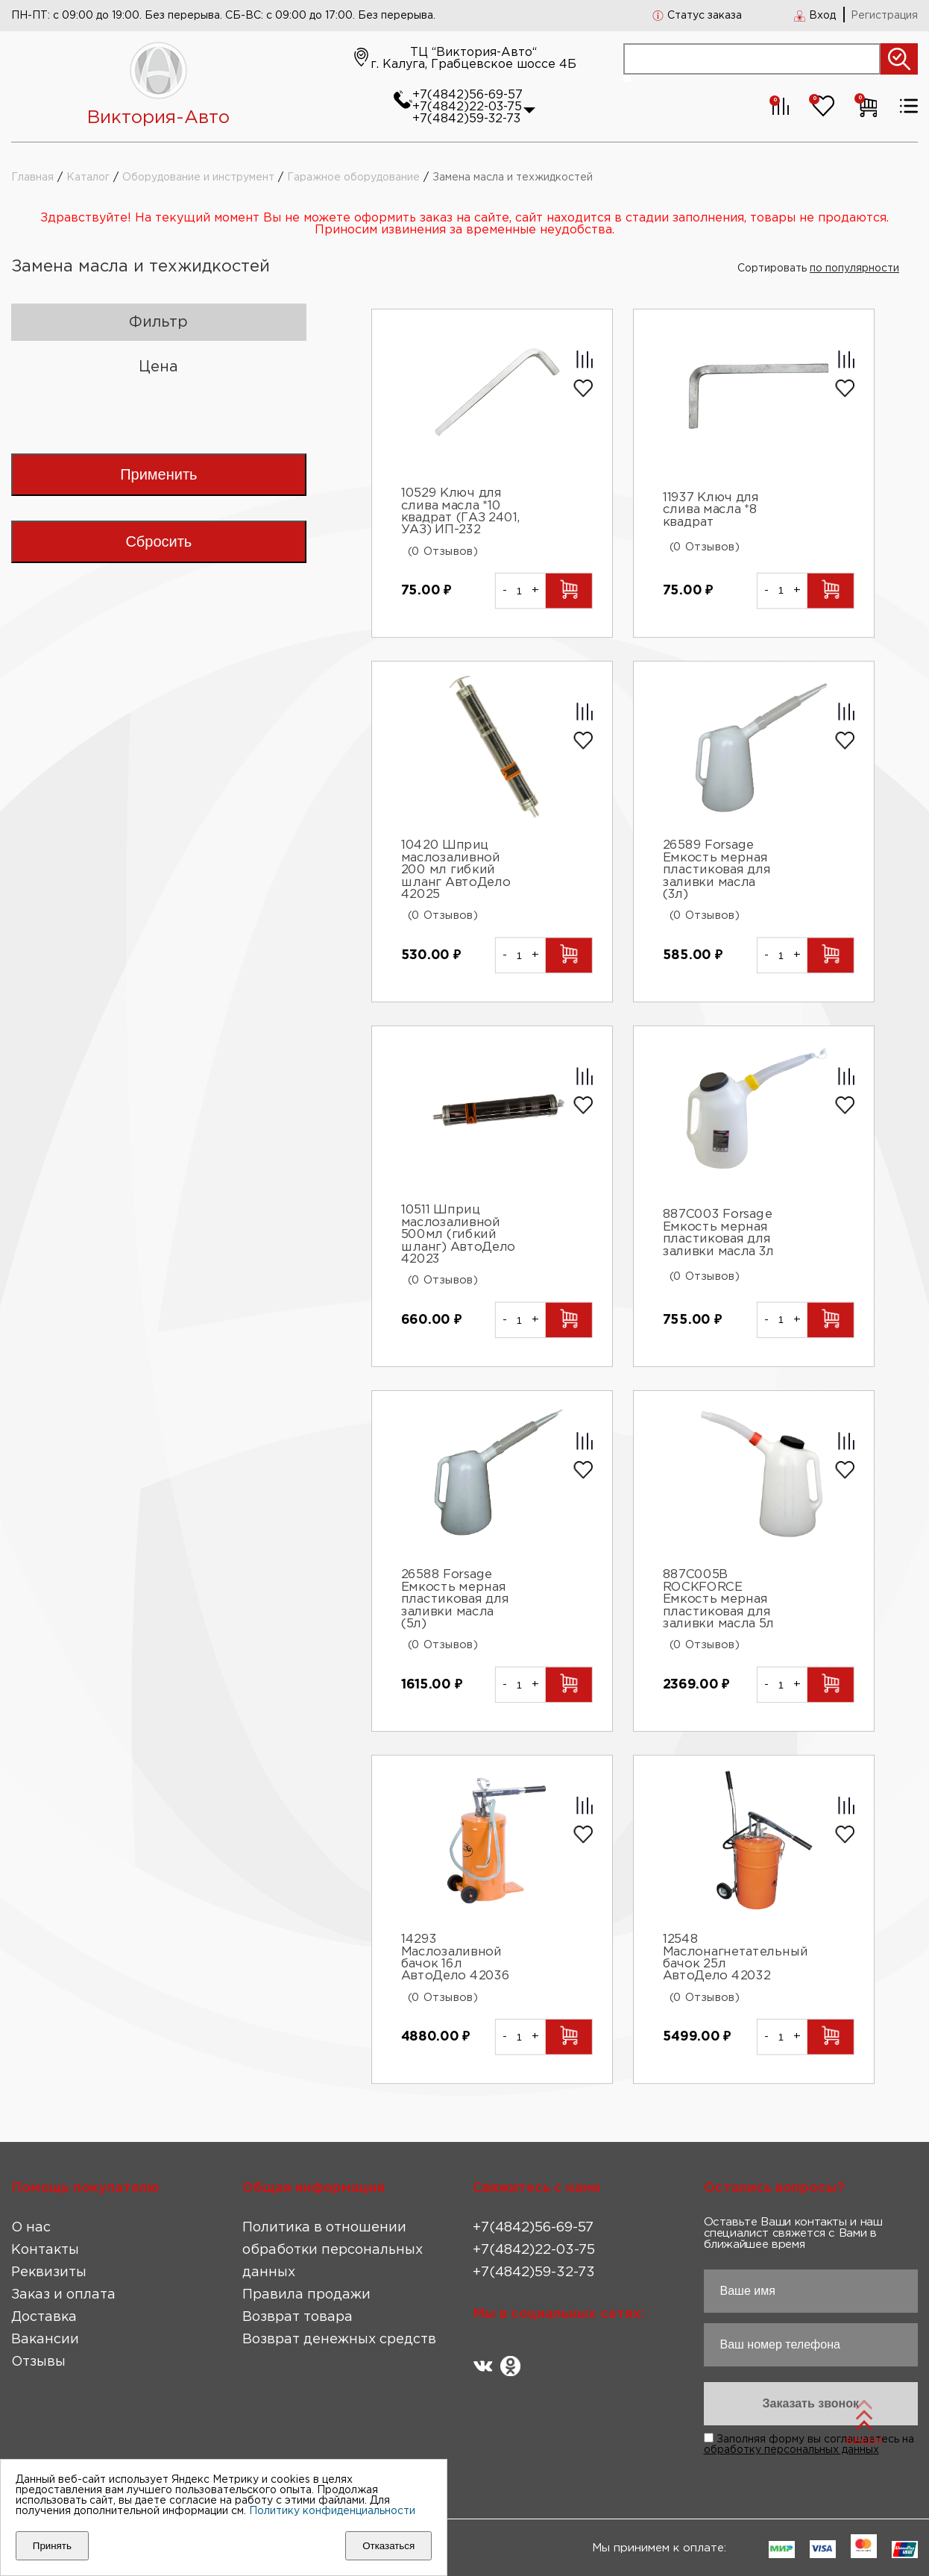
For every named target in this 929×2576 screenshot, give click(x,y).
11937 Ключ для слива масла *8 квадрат (711, 510)
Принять (52, 2545)
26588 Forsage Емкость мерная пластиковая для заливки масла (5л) (455, 1600)
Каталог (88, 177)
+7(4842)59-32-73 (466, 119)
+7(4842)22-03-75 (467, 107)
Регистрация (884, 15)
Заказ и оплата (63, 2295)
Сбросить (158, 541)
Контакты (45, 2250)
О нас (31, 2228)
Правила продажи (306, 2295)
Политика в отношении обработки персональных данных (332, 2250)
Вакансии (45, 2340)
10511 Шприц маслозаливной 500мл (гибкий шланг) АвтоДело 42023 (458, 1235)
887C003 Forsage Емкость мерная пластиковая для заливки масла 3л (718, 1233)
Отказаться (388, 2545)
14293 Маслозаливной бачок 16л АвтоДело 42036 (455, 1958)
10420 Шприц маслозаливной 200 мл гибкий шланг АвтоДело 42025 (455, 871)
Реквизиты (48, 2272)
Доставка (44, 2317)
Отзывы (38, 2362)
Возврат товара (297, 2317)
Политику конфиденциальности (332, 2511)
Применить (158, 474)
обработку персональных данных (791, 2449)
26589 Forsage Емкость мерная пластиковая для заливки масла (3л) (717, 871)
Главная (32, 177)
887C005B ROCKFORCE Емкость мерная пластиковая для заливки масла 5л (718, 1600)
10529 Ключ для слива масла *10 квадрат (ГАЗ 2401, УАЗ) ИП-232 (460, 511)
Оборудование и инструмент (198, 177)
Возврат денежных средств (339, 2340)
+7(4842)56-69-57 (467, 95)
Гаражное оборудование (353, 177)
